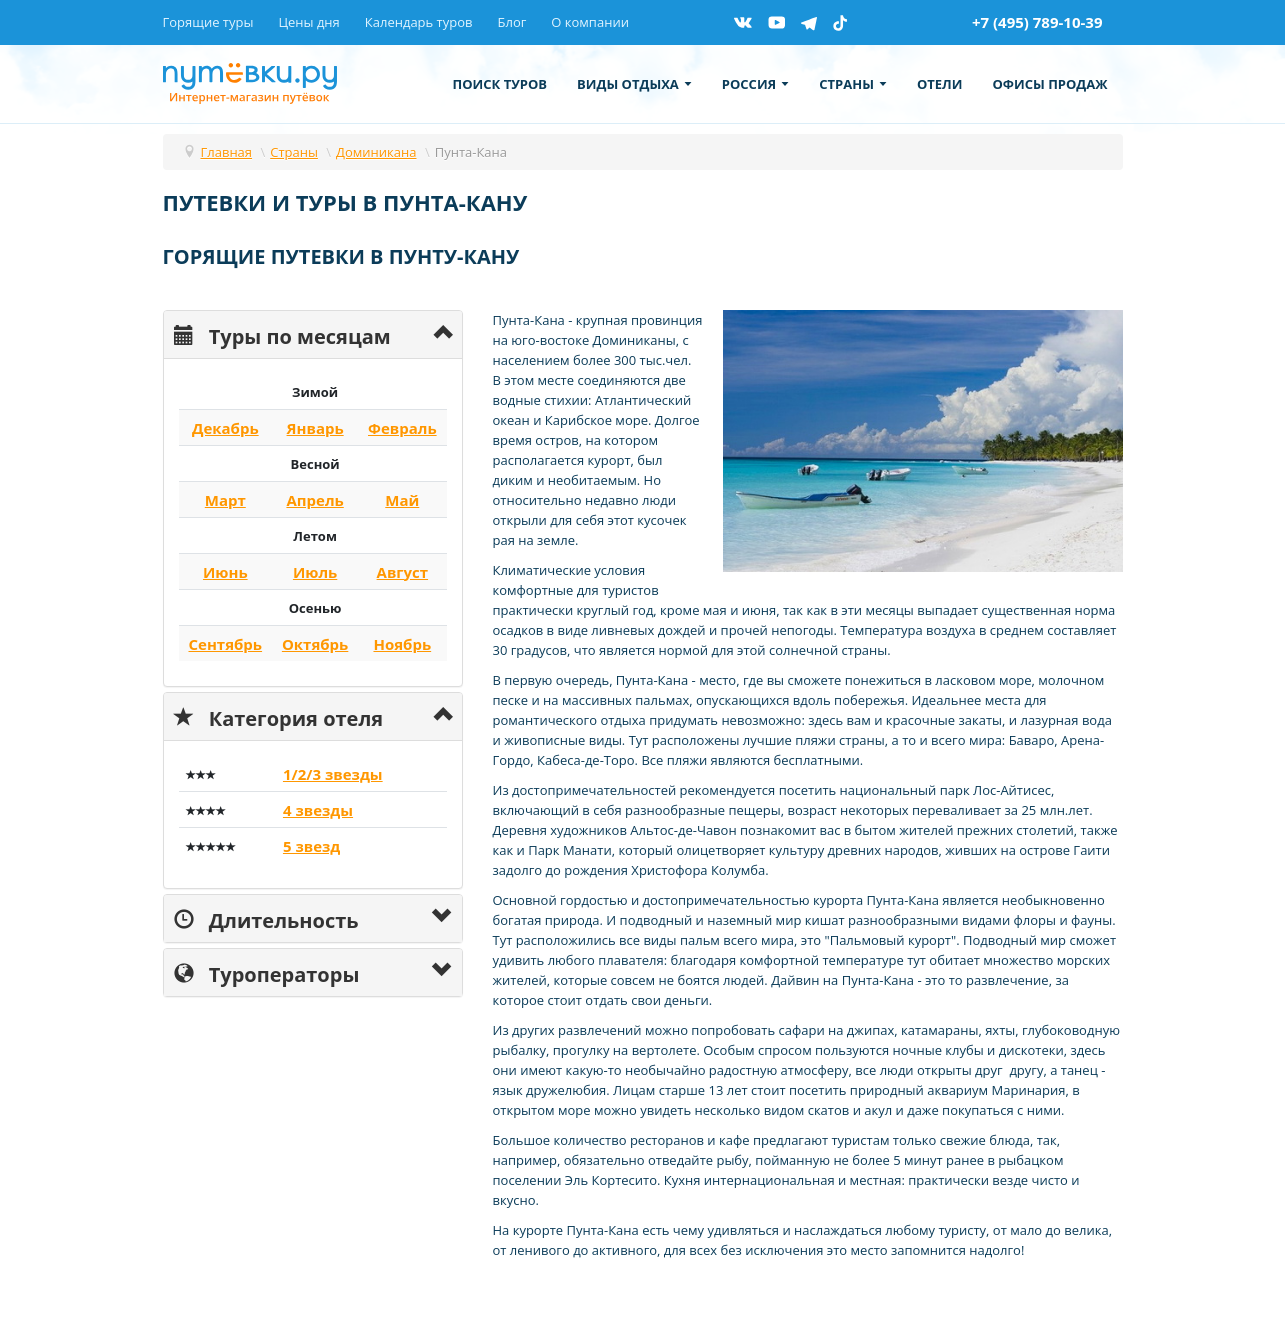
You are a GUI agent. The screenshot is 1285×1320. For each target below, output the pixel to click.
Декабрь (225, 428)
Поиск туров (500, 84)
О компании (590, 22)
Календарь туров (419, 22)
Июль (315, 572)
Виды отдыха (634, 84)
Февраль (402, 428)
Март (225, 500)
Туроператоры (267, 972)
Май (402, 500)
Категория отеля (279, 716)
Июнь (225, 572)
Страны (853, 84)
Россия (755, 84)
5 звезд (311, 846)
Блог (511, 22)
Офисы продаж (1049, 84)
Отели (940, 84)
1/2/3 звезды (333, 774)
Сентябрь (226, 644)
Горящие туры (208, 22)
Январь (315, 428)
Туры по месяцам (282, 334)
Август (403, 572)
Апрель (314, 500)
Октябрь (315, 644)
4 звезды (318, 810)
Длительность (266, 918)
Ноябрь (402, 644)
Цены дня (308, 22)
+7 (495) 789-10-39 (1037, 22)
